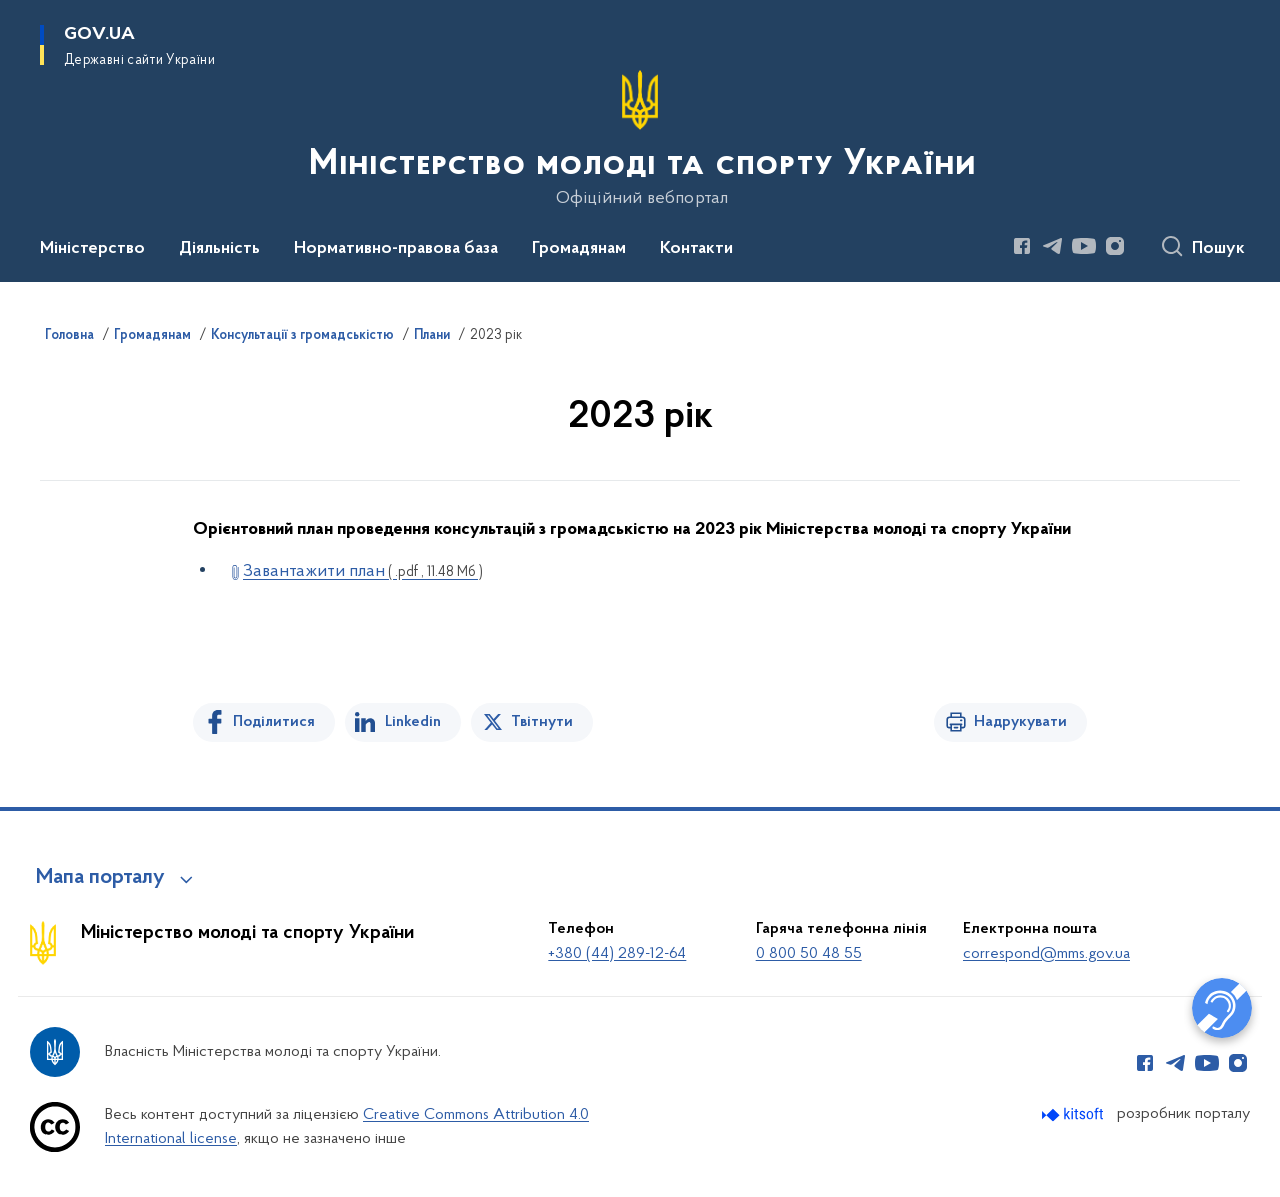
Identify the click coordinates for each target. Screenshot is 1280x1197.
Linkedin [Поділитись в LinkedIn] (413, 722)
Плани (432, 336)
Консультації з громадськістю (302, 336)
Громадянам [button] (579, 249)
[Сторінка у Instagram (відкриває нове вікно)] (1115, 246)
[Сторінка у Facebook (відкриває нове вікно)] (1022, 246)
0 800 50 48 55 (809, 954)
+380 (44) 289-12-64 (617, 954)
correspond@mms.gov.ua (1046, 954)
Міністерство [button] (92, 249)
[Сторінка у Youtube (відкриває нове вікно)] (1084, 246)
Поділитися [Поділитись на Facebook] (274, 722)
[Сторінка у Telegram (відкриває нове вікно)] (1053, 246)
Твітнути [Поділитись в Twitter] (542, 722)
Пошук (1218, 249)
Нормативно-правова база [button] (396, 249)
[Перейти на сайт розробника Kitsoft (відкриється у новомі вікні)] (1074, 1114)
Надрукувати (1020, 722)
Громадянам (152, 336)
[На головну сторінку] (640, 139)
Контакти (696, 249)
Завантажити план (363, 571)
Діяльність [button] (219, 249)
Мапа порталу (100, 878)
